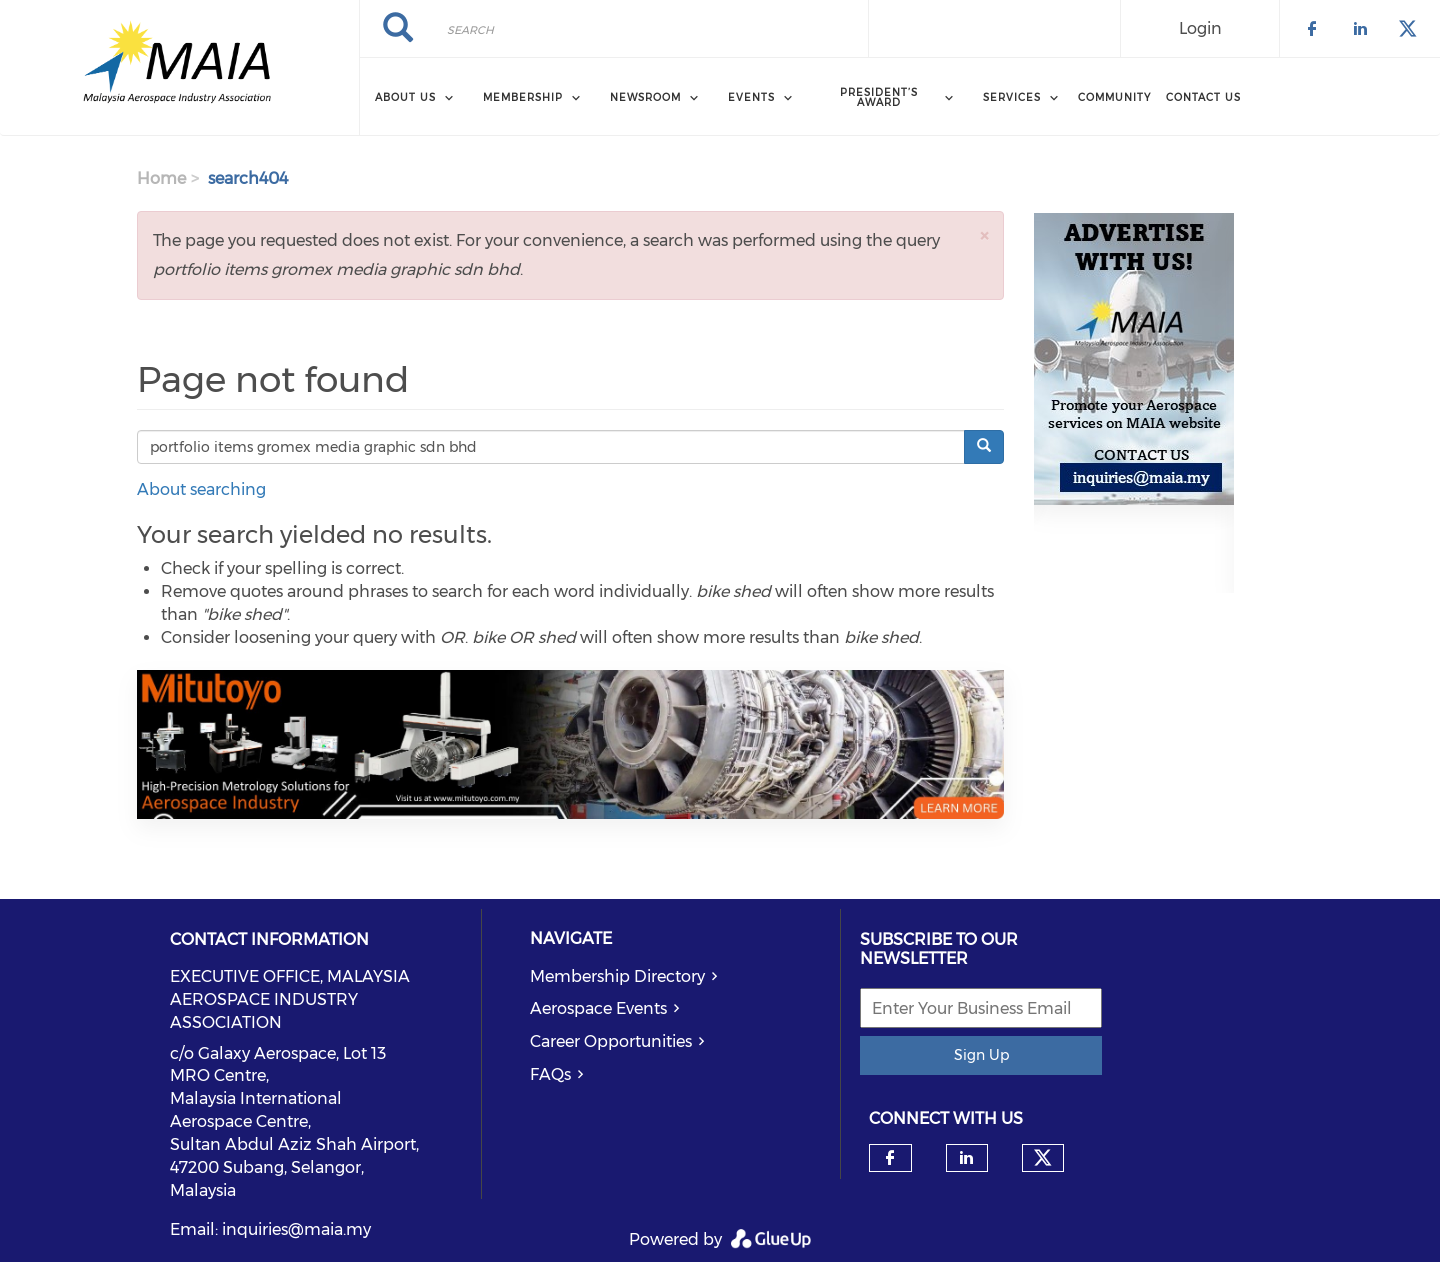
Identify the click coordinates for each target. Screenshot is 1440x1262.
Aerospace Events (598, 1008)
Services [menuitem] (1012, 97)
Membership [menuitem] (523, 97)
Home (161, 178)
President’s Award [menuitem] (879, 97)
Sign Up (981, 1055)
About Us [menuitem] (405, 97)
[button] (984, 235)
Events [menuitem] (751, 97)
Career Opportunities (611, 1041)
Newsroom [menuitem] (645, 97)
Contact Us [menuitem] (1203, 97)
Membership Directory (617, 976)
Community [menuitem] (1114, 97)
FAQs (550, 1074)
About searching (201, 489)
